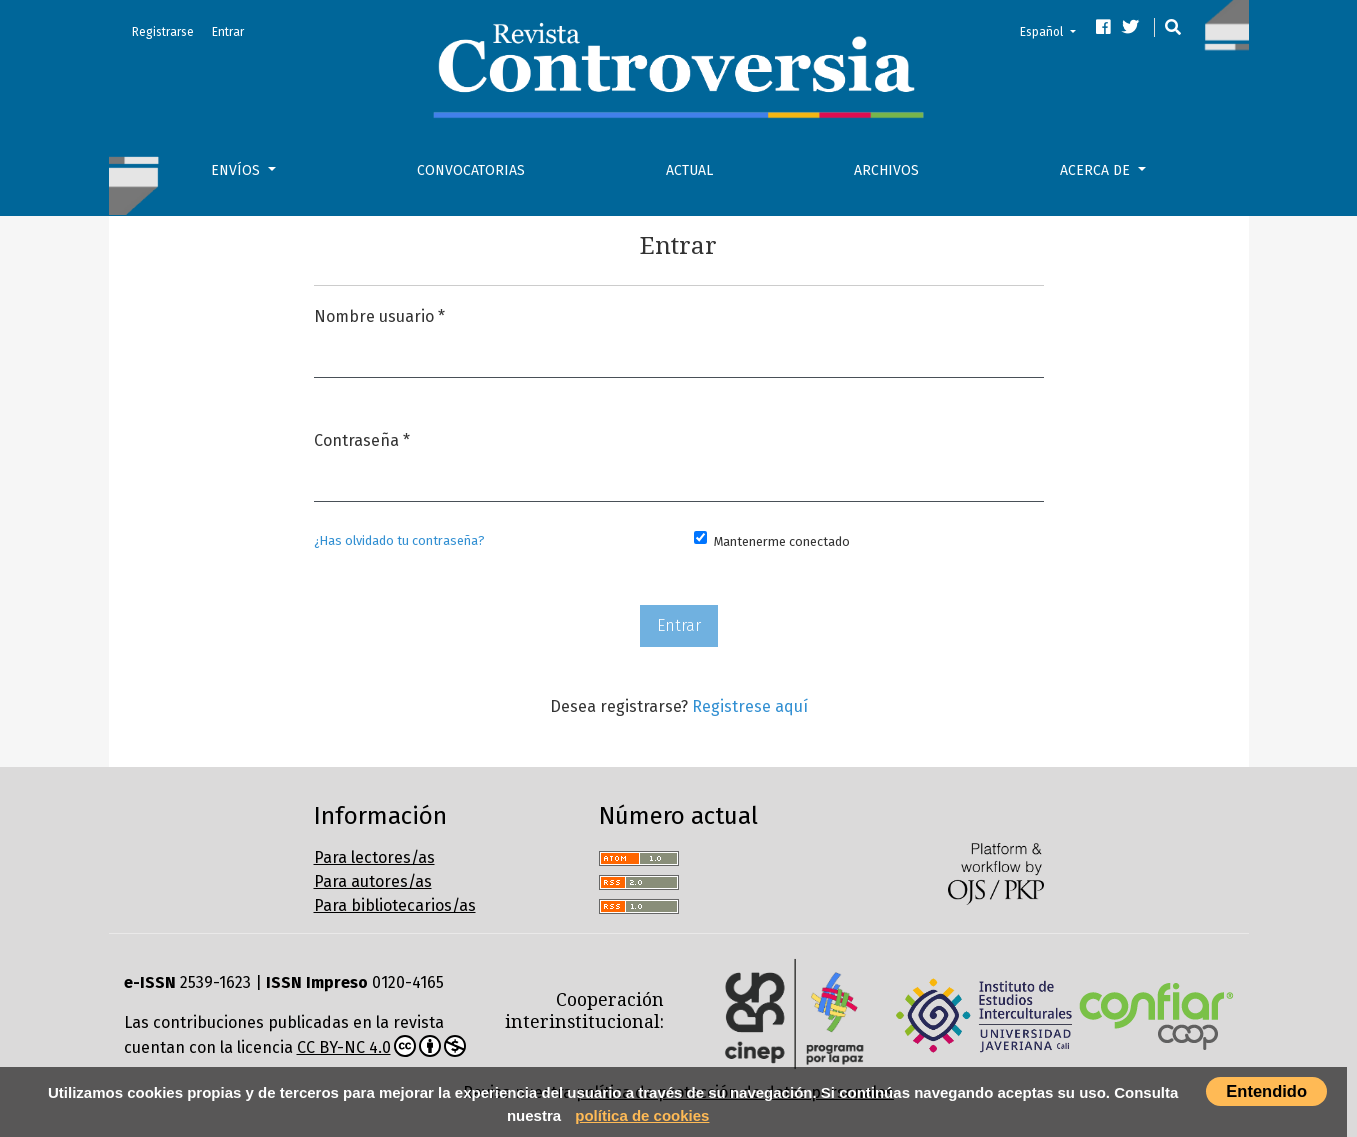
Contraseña (362, 438)
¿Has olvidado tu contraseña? (399, 540)
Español (1053, 30)
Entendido (1266, 1091)
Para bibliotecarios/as (395, 905)
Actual (689, 170)
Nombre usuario (379, 314)
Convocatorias (471, 170)
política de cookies (642, 1115)
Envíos (237, 170)
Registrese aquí (750, 706)
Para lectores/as (374, 857)
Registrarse (163, 32)
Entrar (228, 32)
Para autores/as (373, 881)
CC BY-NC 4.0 (381, 1046)
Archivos (886, 170)
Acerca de (1097, 170)
